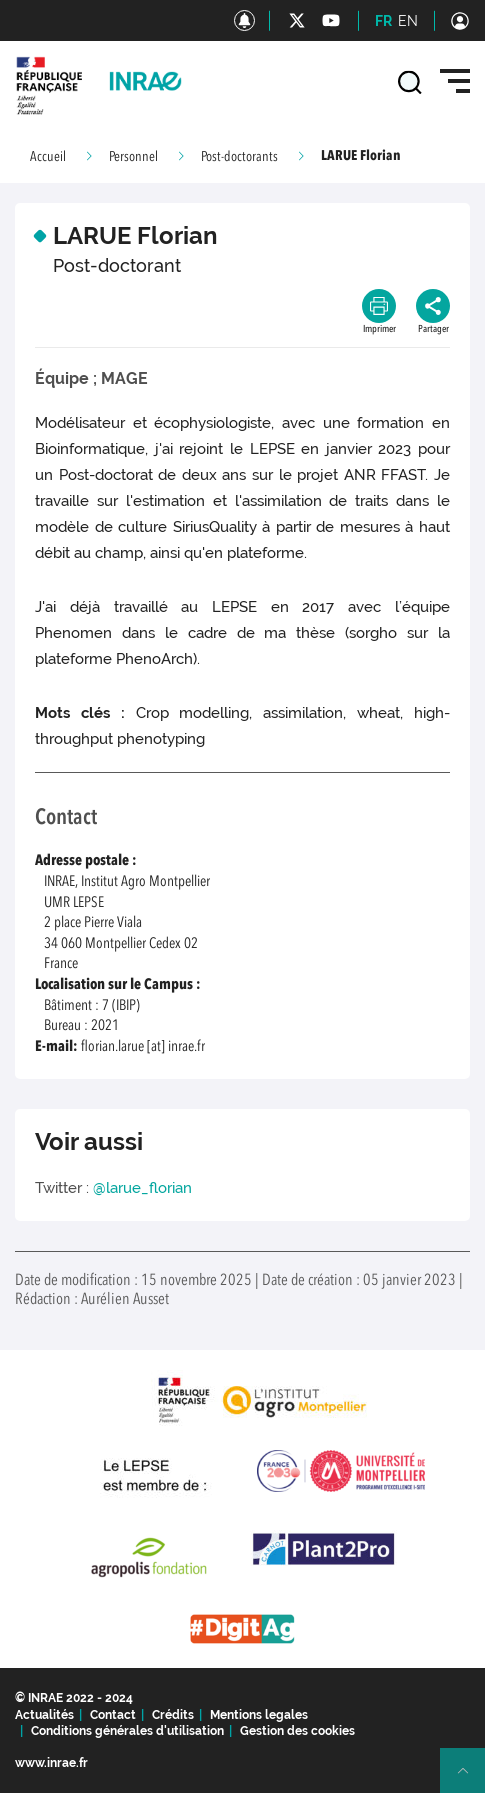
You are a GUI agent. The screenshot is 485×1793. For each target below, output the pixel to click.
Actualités (44, 1715)
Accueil (48, 157)
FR (383, 21)
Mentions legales (259, 1715)
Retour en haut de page (471, 1779)
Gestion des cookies (297, 1731)
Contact (113, 1715)
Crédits (173, 1715)
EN (408, 21)
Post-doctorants (239, 157)
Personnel (133, 157)
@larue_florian (142, 1188)
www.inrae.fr (51, 1763)
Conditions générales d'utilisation (127, 1731)
